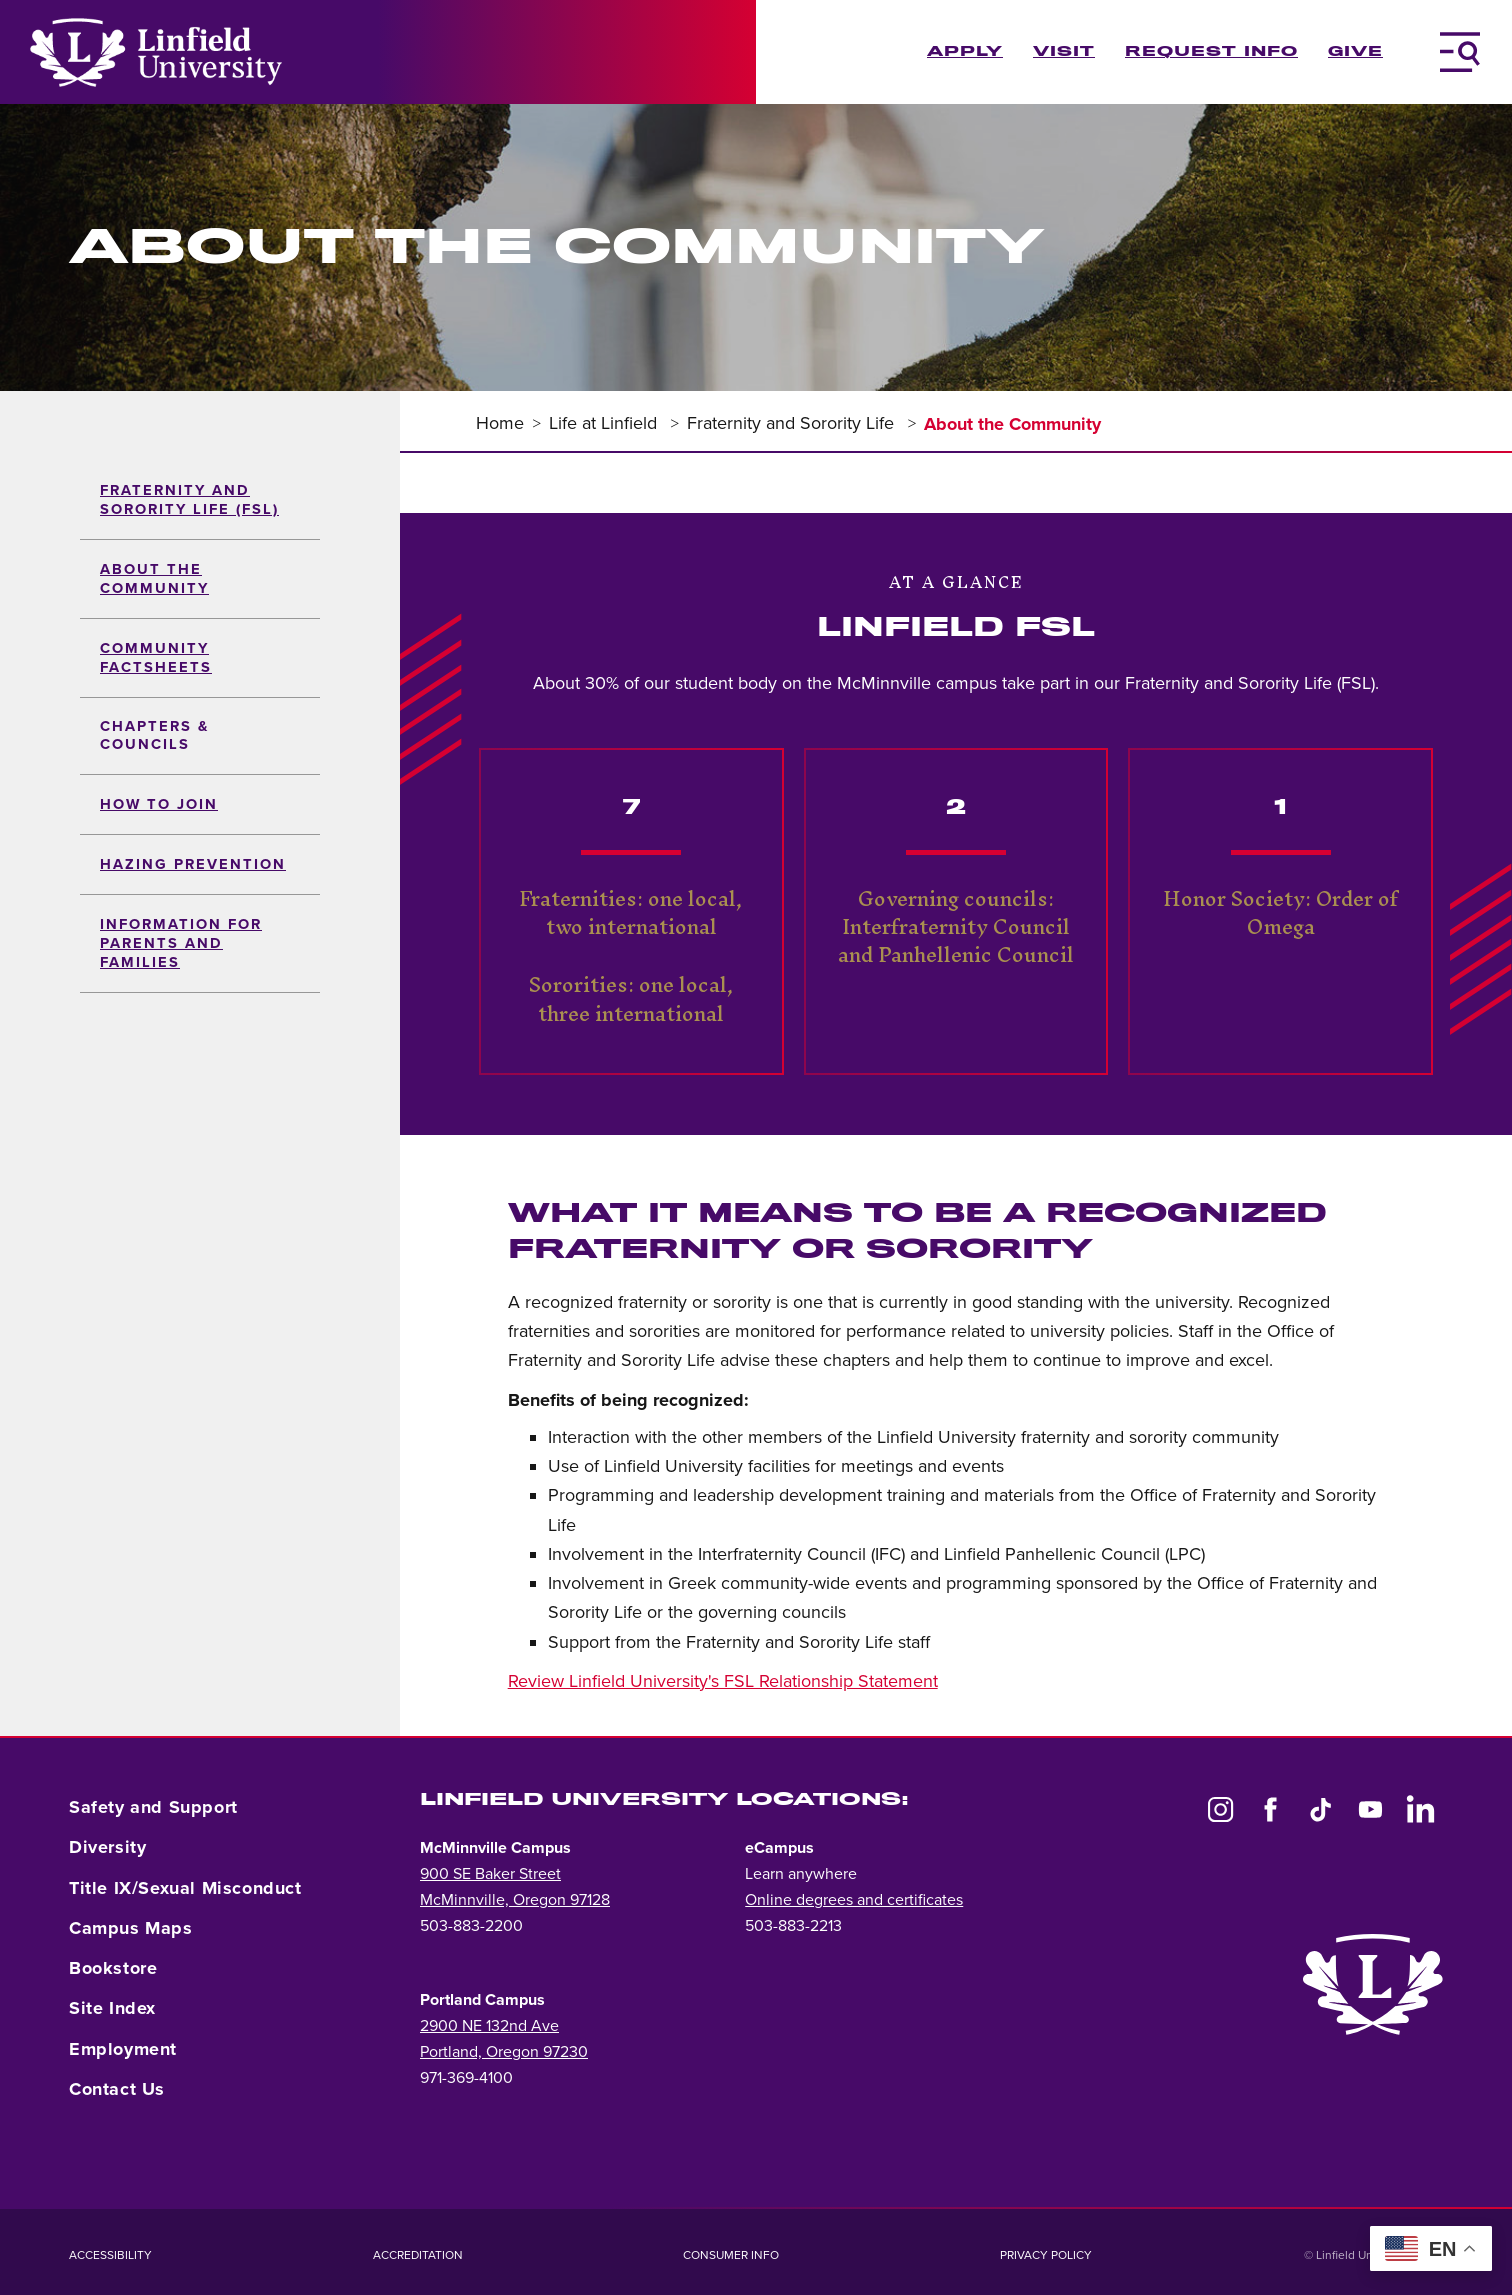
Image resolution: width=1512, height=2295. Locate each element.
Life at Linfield (605, 423)
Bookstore (113, 1968)
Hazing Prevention (193, 864)
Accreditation (418, 2255)
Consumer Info (731, 2255)
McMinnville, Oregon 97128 (515, 1900)
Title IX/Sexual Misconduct (185, 1888)
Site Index (112, 2008)
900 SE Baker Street (490, 1874)
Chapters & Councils (154, 735)
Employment (123, 2049)
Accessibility (110, 2255)
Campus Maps (131, 1928)
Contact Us (117, 2089)
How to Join (159, 804)
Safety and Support (153, 1807)
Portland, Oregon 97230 (504, 2052)
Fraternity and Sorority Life (793, 423)
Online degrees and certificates (854, 1900)
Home (500, 423)
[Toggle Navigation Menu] (1460, 52)
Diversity (107, 1847)
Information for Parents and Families (181, 943)
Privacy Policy (1046, 2255)
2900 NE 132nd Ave (489, 2026)
